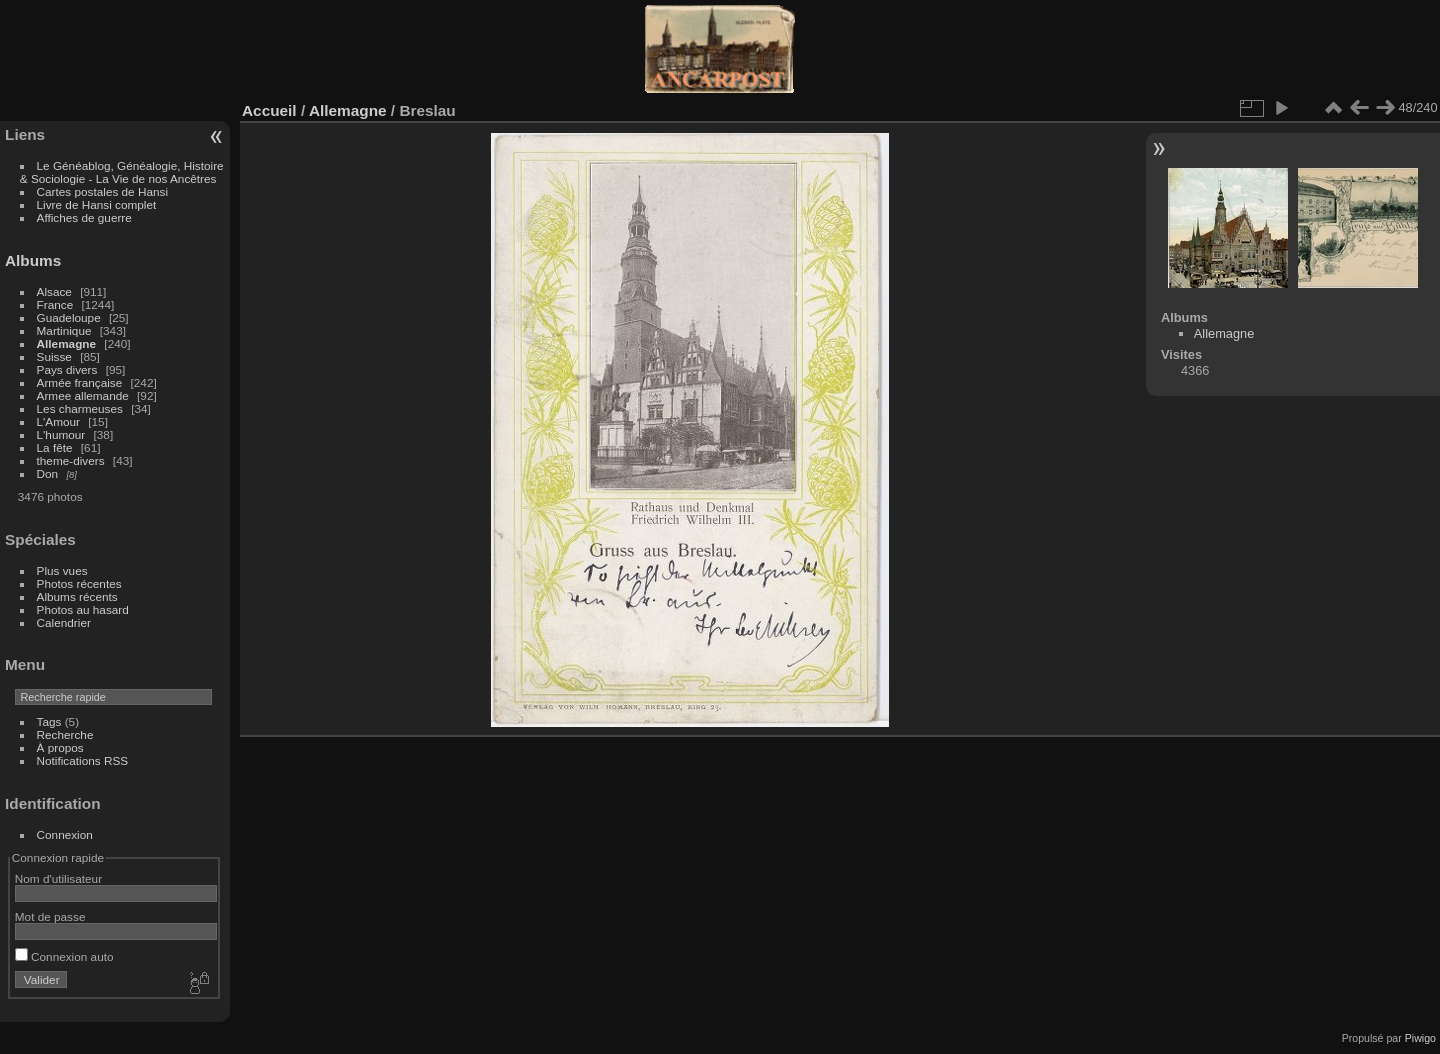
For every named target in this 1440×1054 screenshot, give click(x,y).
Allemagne (67, 343)
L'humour (61, 434)
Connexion (65, 834)
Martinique (64, 330)
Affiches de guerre (84, 217)
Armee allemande (83, 395)
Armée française (80, 382)
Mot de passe (50, 916)
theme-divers (71, 460)
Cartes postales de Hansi (102, 191)
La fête (55, 447)
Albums (33, 260)
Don (48, 473)
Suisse (54, 356)
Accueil (269, 110)
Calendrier (64, 622)
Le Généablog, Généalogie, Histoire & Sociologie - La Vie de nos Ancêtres (122, 172)
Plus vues (62, 570)
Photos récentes (79, 583)
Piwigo (1420, 1038)
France (55, 304)
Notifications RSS (83, 760)
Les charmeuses (80, 408)
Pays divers (67, 369)
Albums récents (77, 596)
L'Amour (58, 421)
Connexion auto (64, 956)
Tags (49, 721)
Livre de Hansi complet (97, 204)
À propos (60, 747)
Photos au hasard (83, 609)
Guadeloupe (69, 317)
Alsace (54, 291)
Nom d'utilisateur (58, 878)
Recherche (65, 734)
